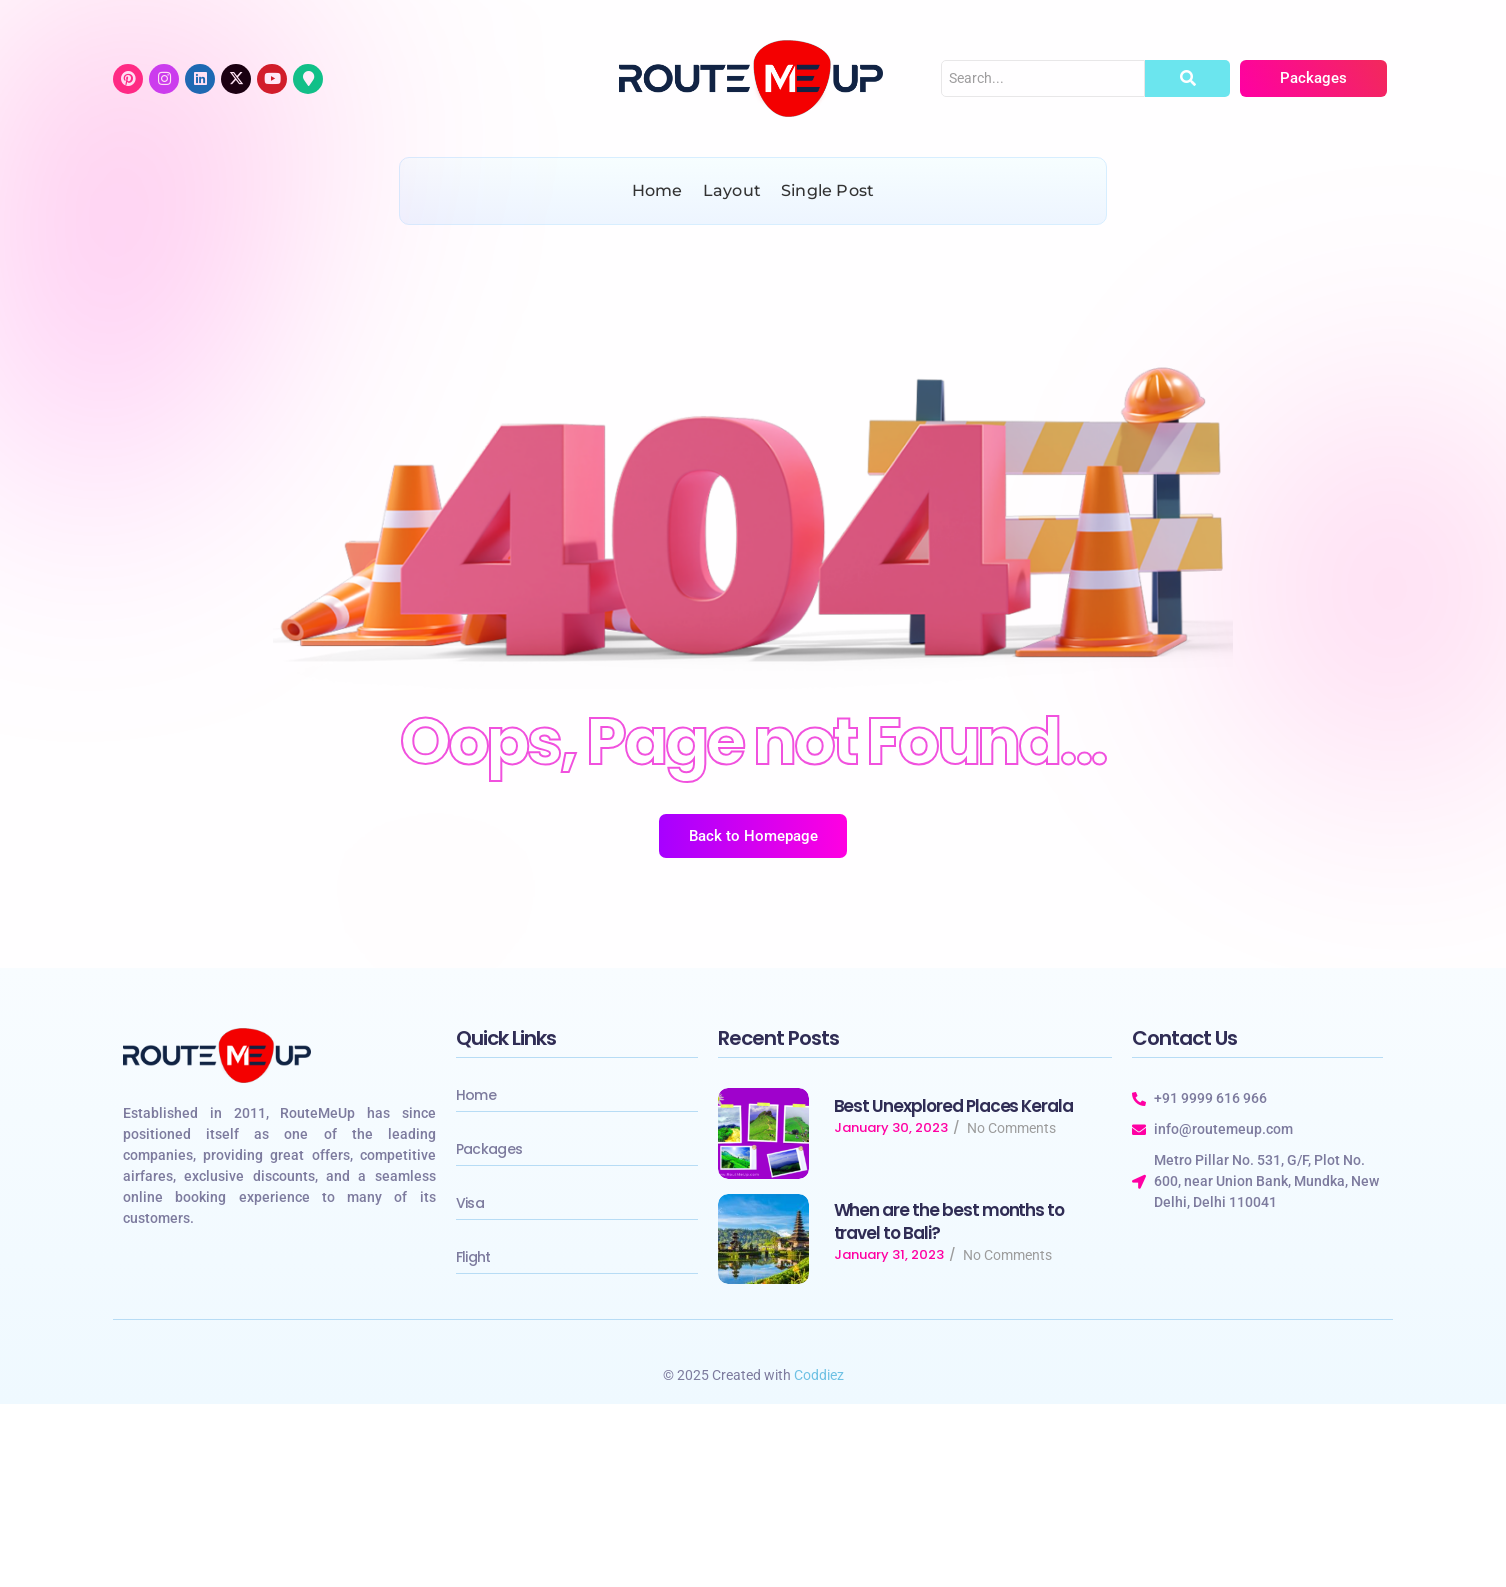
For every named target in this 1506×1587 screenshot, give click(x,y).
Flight (473, 1257)
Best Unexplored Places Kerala (954, 1106)
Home (476, 1095)
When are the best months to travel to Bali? (949, 1222)
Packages (489, 1149)
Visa (470, 1203)
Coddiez (819, 1375)
